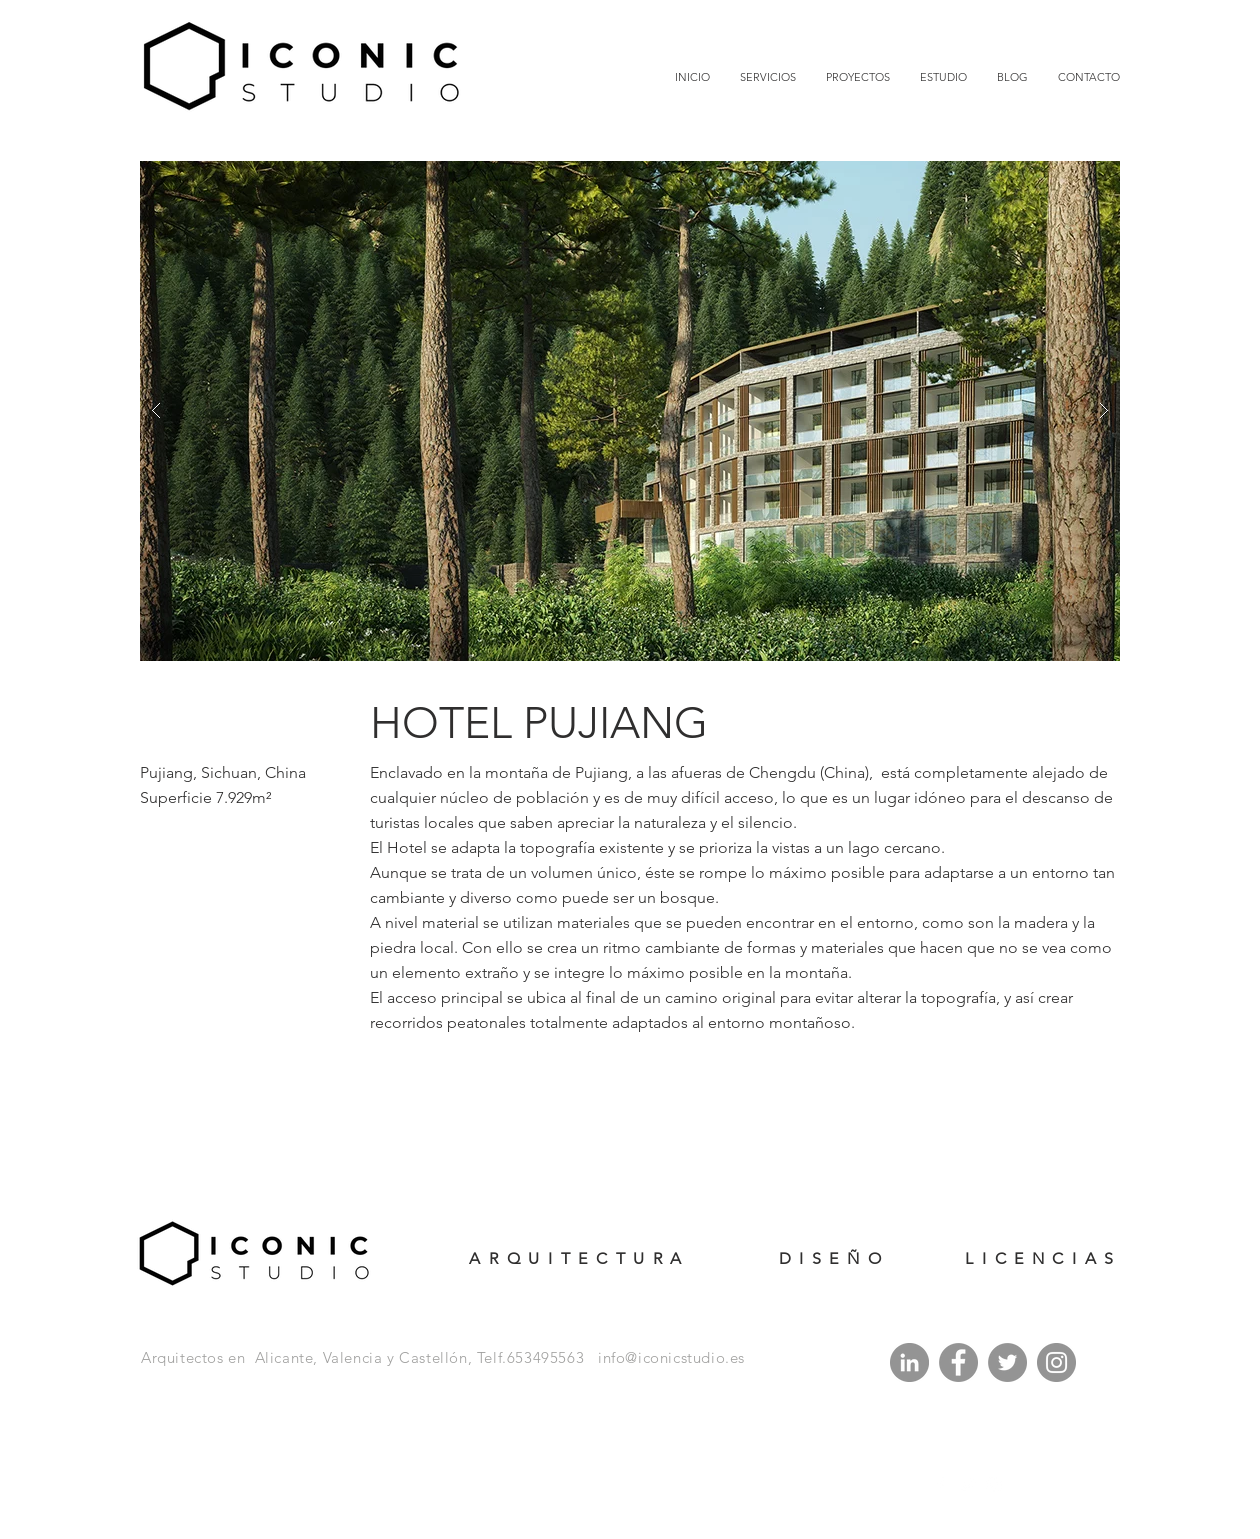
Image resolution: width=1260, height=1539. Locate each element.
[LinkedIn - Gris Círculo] (909, 1362)
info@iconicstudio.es (671, 1357)
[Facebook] (958, 1362)
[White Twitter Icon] (967, 1485)
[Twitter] (1007, 1362)
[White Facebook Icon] (940, 1485)
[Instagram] (1056, 1362)
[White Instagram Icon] (994, 1485)
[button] (630, 411)
